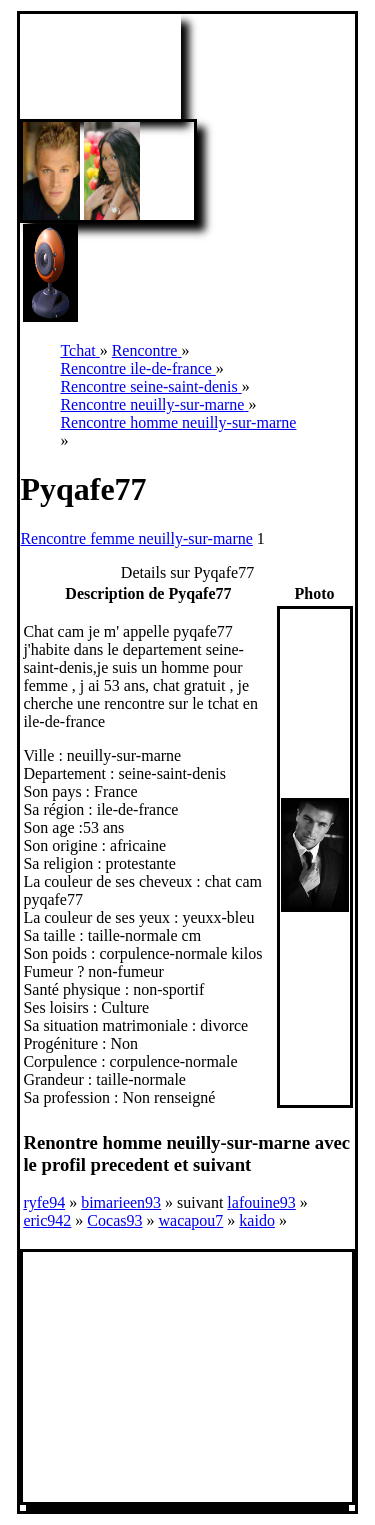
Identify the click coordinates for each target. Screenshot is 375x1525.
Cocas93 (114, 1220)
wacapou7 (190, 1220)
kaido (257, 1220)
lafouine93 (261, 1202)
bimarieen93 (121, 1202)
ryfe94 (44, 1202)
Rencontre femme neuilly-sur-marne (136, 538)
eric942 (47, 1220)
